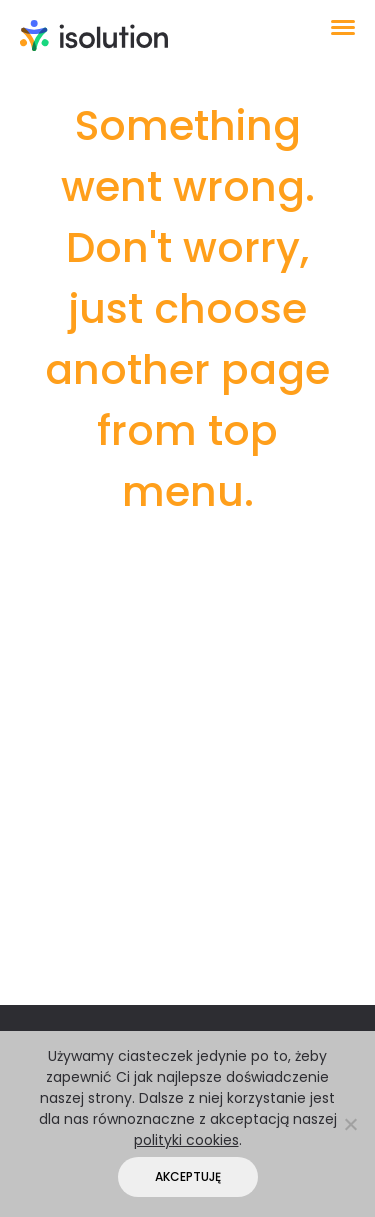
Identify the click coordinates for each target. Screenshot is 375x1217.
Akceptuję (188, 1176)
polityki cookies (186, 1140)
